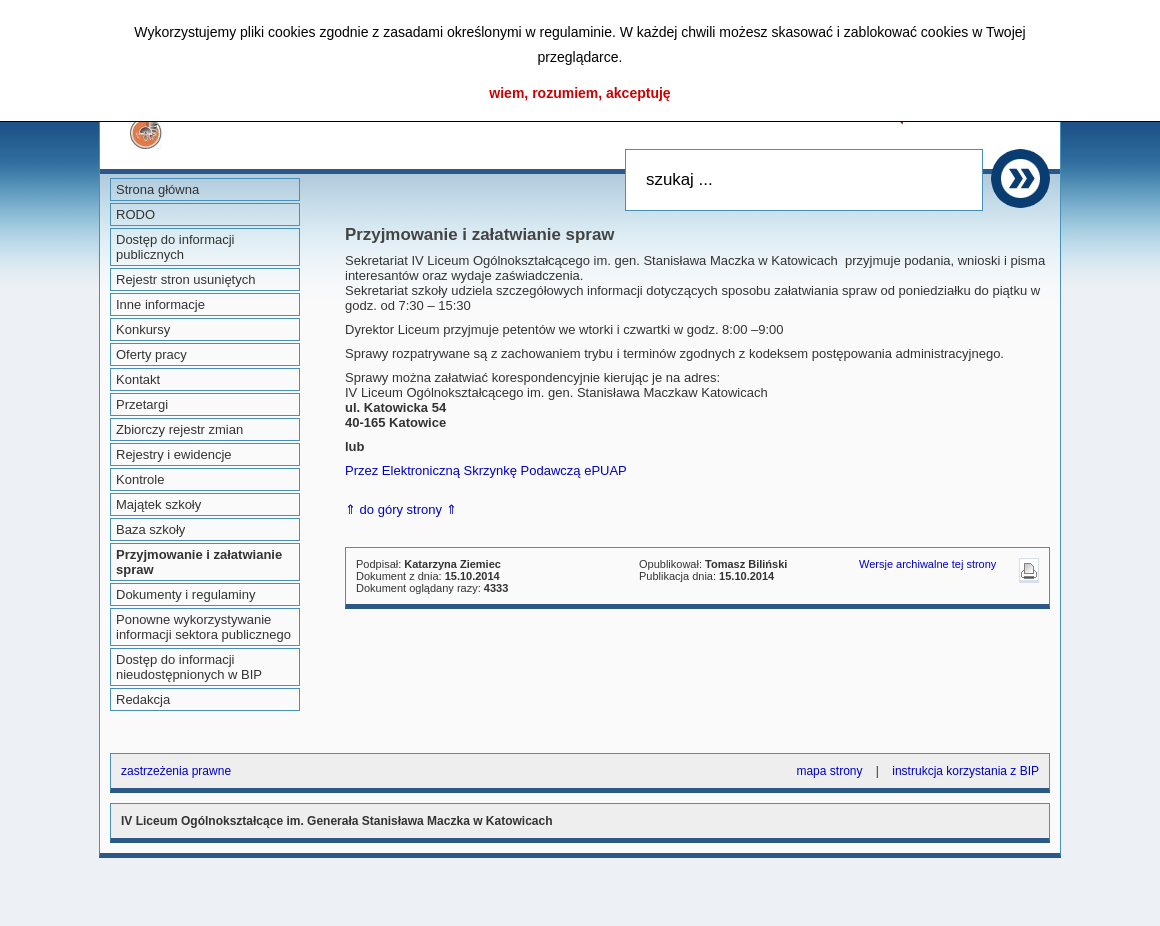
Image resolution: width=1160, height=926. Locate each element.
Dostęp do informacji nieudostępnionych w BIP (189, 667)
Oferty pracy (151, 354)
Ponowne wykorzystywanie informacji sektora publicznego (203, 627)
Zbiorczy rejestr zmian (179, 429)
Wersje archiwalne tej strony (927, 564)
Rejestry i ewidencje (174, 454)
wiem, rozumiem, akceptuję (579, 93)
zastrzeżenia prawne (176, 771)
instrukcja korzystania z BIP (965, 771)
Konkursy (143, 329)
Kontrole (140, 479)
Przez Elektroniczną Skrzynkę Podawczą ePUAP (486, 470)
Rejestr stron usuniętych (185, 279)
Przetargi (142, 404)
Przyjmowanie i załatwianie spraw (199, 562)
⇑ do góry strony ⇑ (401, 509)
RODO (135, 214)
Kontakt (138, 379)
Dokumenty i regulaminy (185, 594)
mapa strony (829, 771)
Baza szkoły (150, 529)
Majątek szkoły (158, 504)
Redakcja (143, 699)
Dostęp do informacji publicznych (175, 247)
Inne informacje (160, 304)
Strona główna (157, 189)
